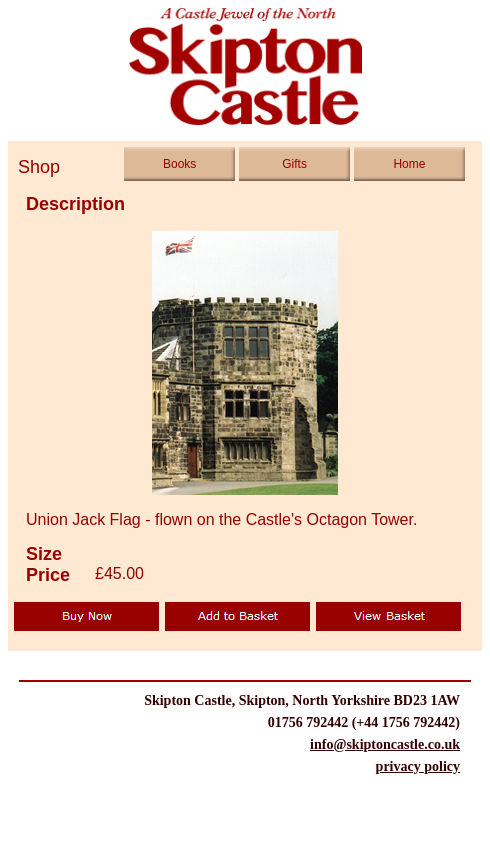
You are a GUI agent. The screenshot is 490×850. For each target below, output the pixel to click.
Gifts (294, 164)
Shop (31, 167)
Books (179, 164)
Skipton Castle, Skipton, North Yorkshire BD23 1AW (302, 701)
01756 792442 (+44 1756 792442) (364, 723)
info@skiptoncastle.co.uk (385, 745)
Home (409, 164)
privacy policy (418, 767)
